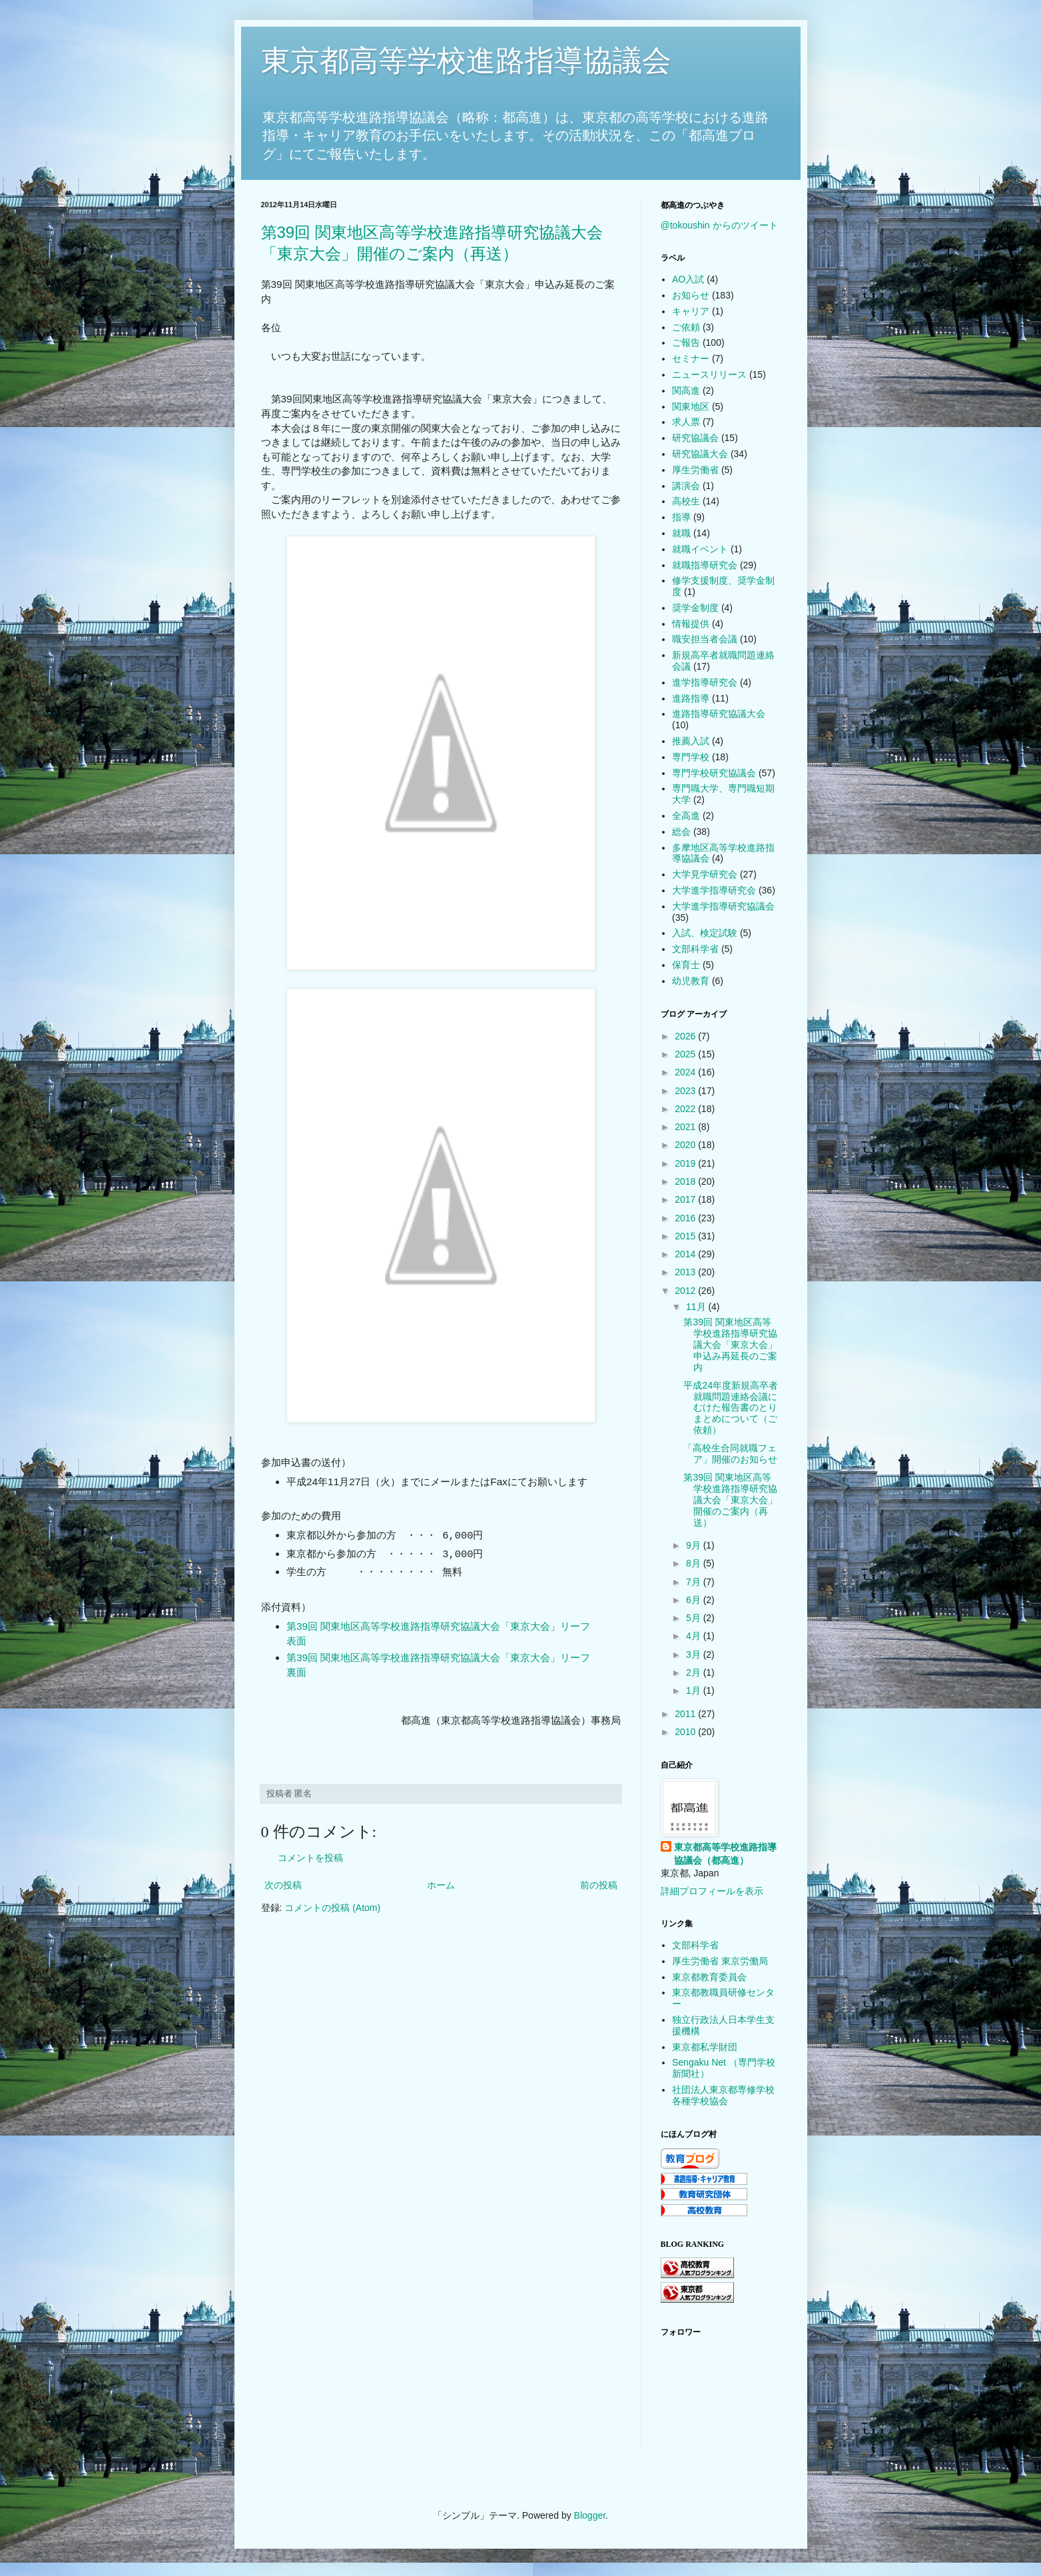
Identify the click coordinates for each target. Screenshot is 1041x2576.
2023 (686, 1090)
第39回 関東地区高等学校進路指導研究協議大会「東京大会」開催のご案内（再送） (730, 1499)
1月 (694, 1690)
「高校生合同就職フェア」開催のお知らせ (730, 1454)
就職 (681, 533)
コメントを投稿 (310, 1857)
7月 (694, 1582)
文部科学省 (695, 949)
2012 (686, 1290)
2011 (686, 1713)
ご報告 (686, 342)
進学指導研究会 (704, 682)
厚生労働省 (695, 469)
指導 (681, 517)
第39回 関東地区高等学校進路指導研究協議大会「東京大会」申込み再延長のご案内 (730, 1344)
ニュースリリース (709, 374)
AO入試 (688, 279)
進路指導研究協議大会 (718, 713)
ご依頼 (686, 327)
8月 (694, 1563)
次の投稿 (283, 1885)
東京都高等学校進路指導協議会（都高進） (725, 1854)
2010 (686, 1731)
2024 (686, 1072)
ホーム (441, 1885)
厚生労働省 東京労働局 (720, 1961)
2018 (686, 1181)
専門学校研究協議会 (714, 773)
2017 (686, 1199)
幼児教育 (690, 980)
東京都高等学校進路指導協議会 (466, 60)
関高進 (686, 390)
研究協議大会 (700, 453)
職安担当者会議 (704, 639)
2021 (686, 1126)
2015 (686, 1236)
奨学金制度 (695, 607)
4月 (694, 1635)
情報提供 (690, 623)
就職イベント (700, 549)
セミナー (690, 358)
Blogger (589, 2515)
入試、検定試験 (704, 933)
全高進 (686, 815)
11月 (697, 1306)
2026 (686, 1036)
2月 (694, 1672)
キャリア (690, 311)
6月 (694, 1600)
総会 (681, 831)
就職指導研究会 (704, 565)
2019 (686, 1163)
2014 (686, 1254)
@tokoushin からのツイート (719, 225)
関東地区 (690, 406)
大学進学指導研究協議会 (723, 906)
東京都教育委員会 (709, 1977)
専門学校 (690, 757)
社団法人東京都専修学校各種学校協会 (723, 2095)
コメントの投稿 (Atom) (332, 1907)
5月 (694, 1617)
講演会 (686, 485)
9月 (694, 1545)
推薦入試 (690, 741)
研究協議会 (695, 437)
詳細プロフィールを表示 (712, 1891)
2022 (686, 1108)
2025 (686, 1054)
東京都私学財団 (704, 2047)
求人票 (686, 421)
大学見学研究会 (704, 874)
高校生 (686, 501)
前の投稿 (598, 1885)
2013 (686, 1272)
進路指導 (690, 698)
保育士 (686, 965)
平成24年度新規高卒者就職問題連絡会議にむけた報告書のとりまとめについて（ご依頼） (730, 1407)
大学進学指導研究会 (714, 890)
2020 (686, 1144)
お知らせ (690, 295)
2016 (686, 1218)
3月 (694, 1654)
